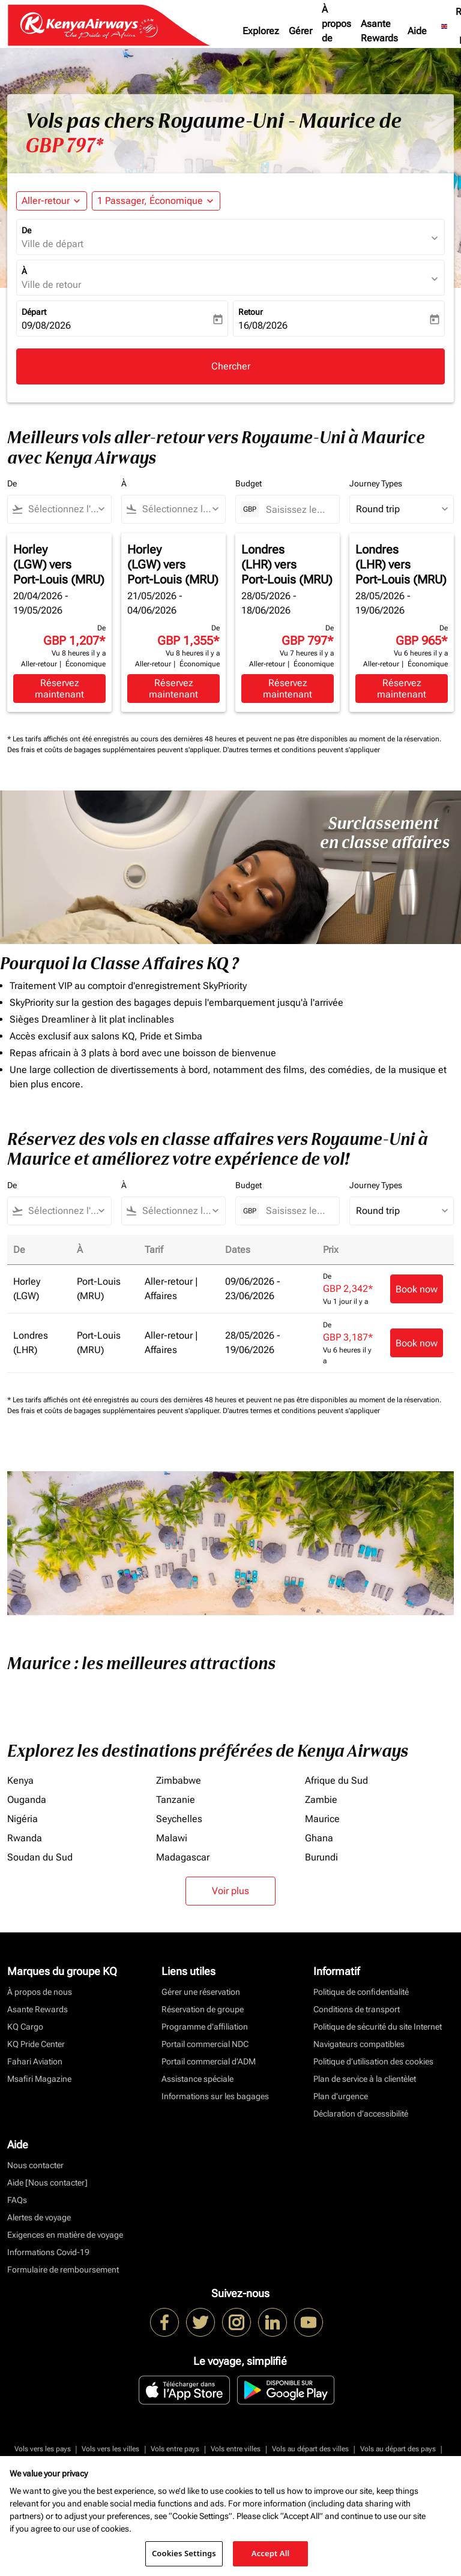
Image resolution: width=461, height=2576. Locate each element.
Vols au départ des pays (398, 2449)
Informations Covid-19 (48, 2252)
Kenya (20, 1780)
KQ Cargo (25, 2026)
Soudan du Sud (40, 1857)
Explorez (261, 31)
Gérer (300, 31)
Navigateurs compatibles (359, 2044)
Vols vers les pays (42, 2449)
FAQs (17, 2200)
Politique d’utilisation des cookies (373, 2061)
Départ (34, 312)
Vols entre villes (236, 2449)
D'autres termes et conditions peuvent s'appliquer (301, 750)
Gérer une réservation (200, 1992)
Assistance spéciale (197, 2079)
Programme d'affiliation (204, 2026)
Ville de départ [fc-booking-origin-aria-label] (52, 244)
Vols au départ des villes (310, 2449)
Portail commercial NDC (205, 2044)
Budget (248, 483)
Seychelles (179, 1818)
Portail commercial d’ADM (208, 2061)
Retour (250, 312)
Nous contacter (35, 2165)
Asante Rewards (379, 31)
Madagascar (182, 1857)
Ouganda (26, 1799)
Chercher (230, 366)
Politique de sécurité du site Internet (377, 2026)
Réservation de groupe (202, 2009)
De (26, 230)
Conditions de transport (356, 2009)
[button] (156, 201)
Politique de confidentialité (361, 1992)
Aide (417, 31)
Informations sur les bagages (215, 2096)
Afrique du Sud (336, 1780)
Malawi (171, 1838)
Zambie (321, 1799)
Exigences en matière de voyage (65, 2235)
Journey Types (375, 483)
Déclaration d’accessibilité (360, 2113)
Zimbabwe (178, 1780)
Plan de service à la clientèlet (364, 2079)
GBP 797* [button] (64, 145)
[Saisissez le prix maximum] (296, 509)
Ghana (319, 1838)
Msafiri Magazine (39, 2079)
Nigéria (22, 1818)
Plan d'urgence (340, 2096)
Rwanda (24, 1838)
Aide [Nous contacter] (47, 2182)
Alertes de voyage (39, 2217)
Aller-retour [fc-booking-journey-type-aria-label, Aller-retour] (46, 200)
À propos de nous (336, 31)
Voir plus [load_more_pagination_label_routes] (230, 1890)
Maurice (322, 1818)
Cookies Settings (184, 2553)
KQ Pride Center (36, 2044)
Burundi (321, 1857)
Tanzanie (175, 1799)
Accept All (271, 2553)
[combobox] (64, 509)
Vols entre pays (175, 2449)
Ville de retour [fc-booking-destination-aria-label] (51, 284)
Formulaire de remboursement (63, 2269)
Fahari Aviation (34, 2061)
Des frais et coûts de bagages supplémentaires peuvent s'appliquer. (115, 750)
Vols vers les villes (110, 2449)
